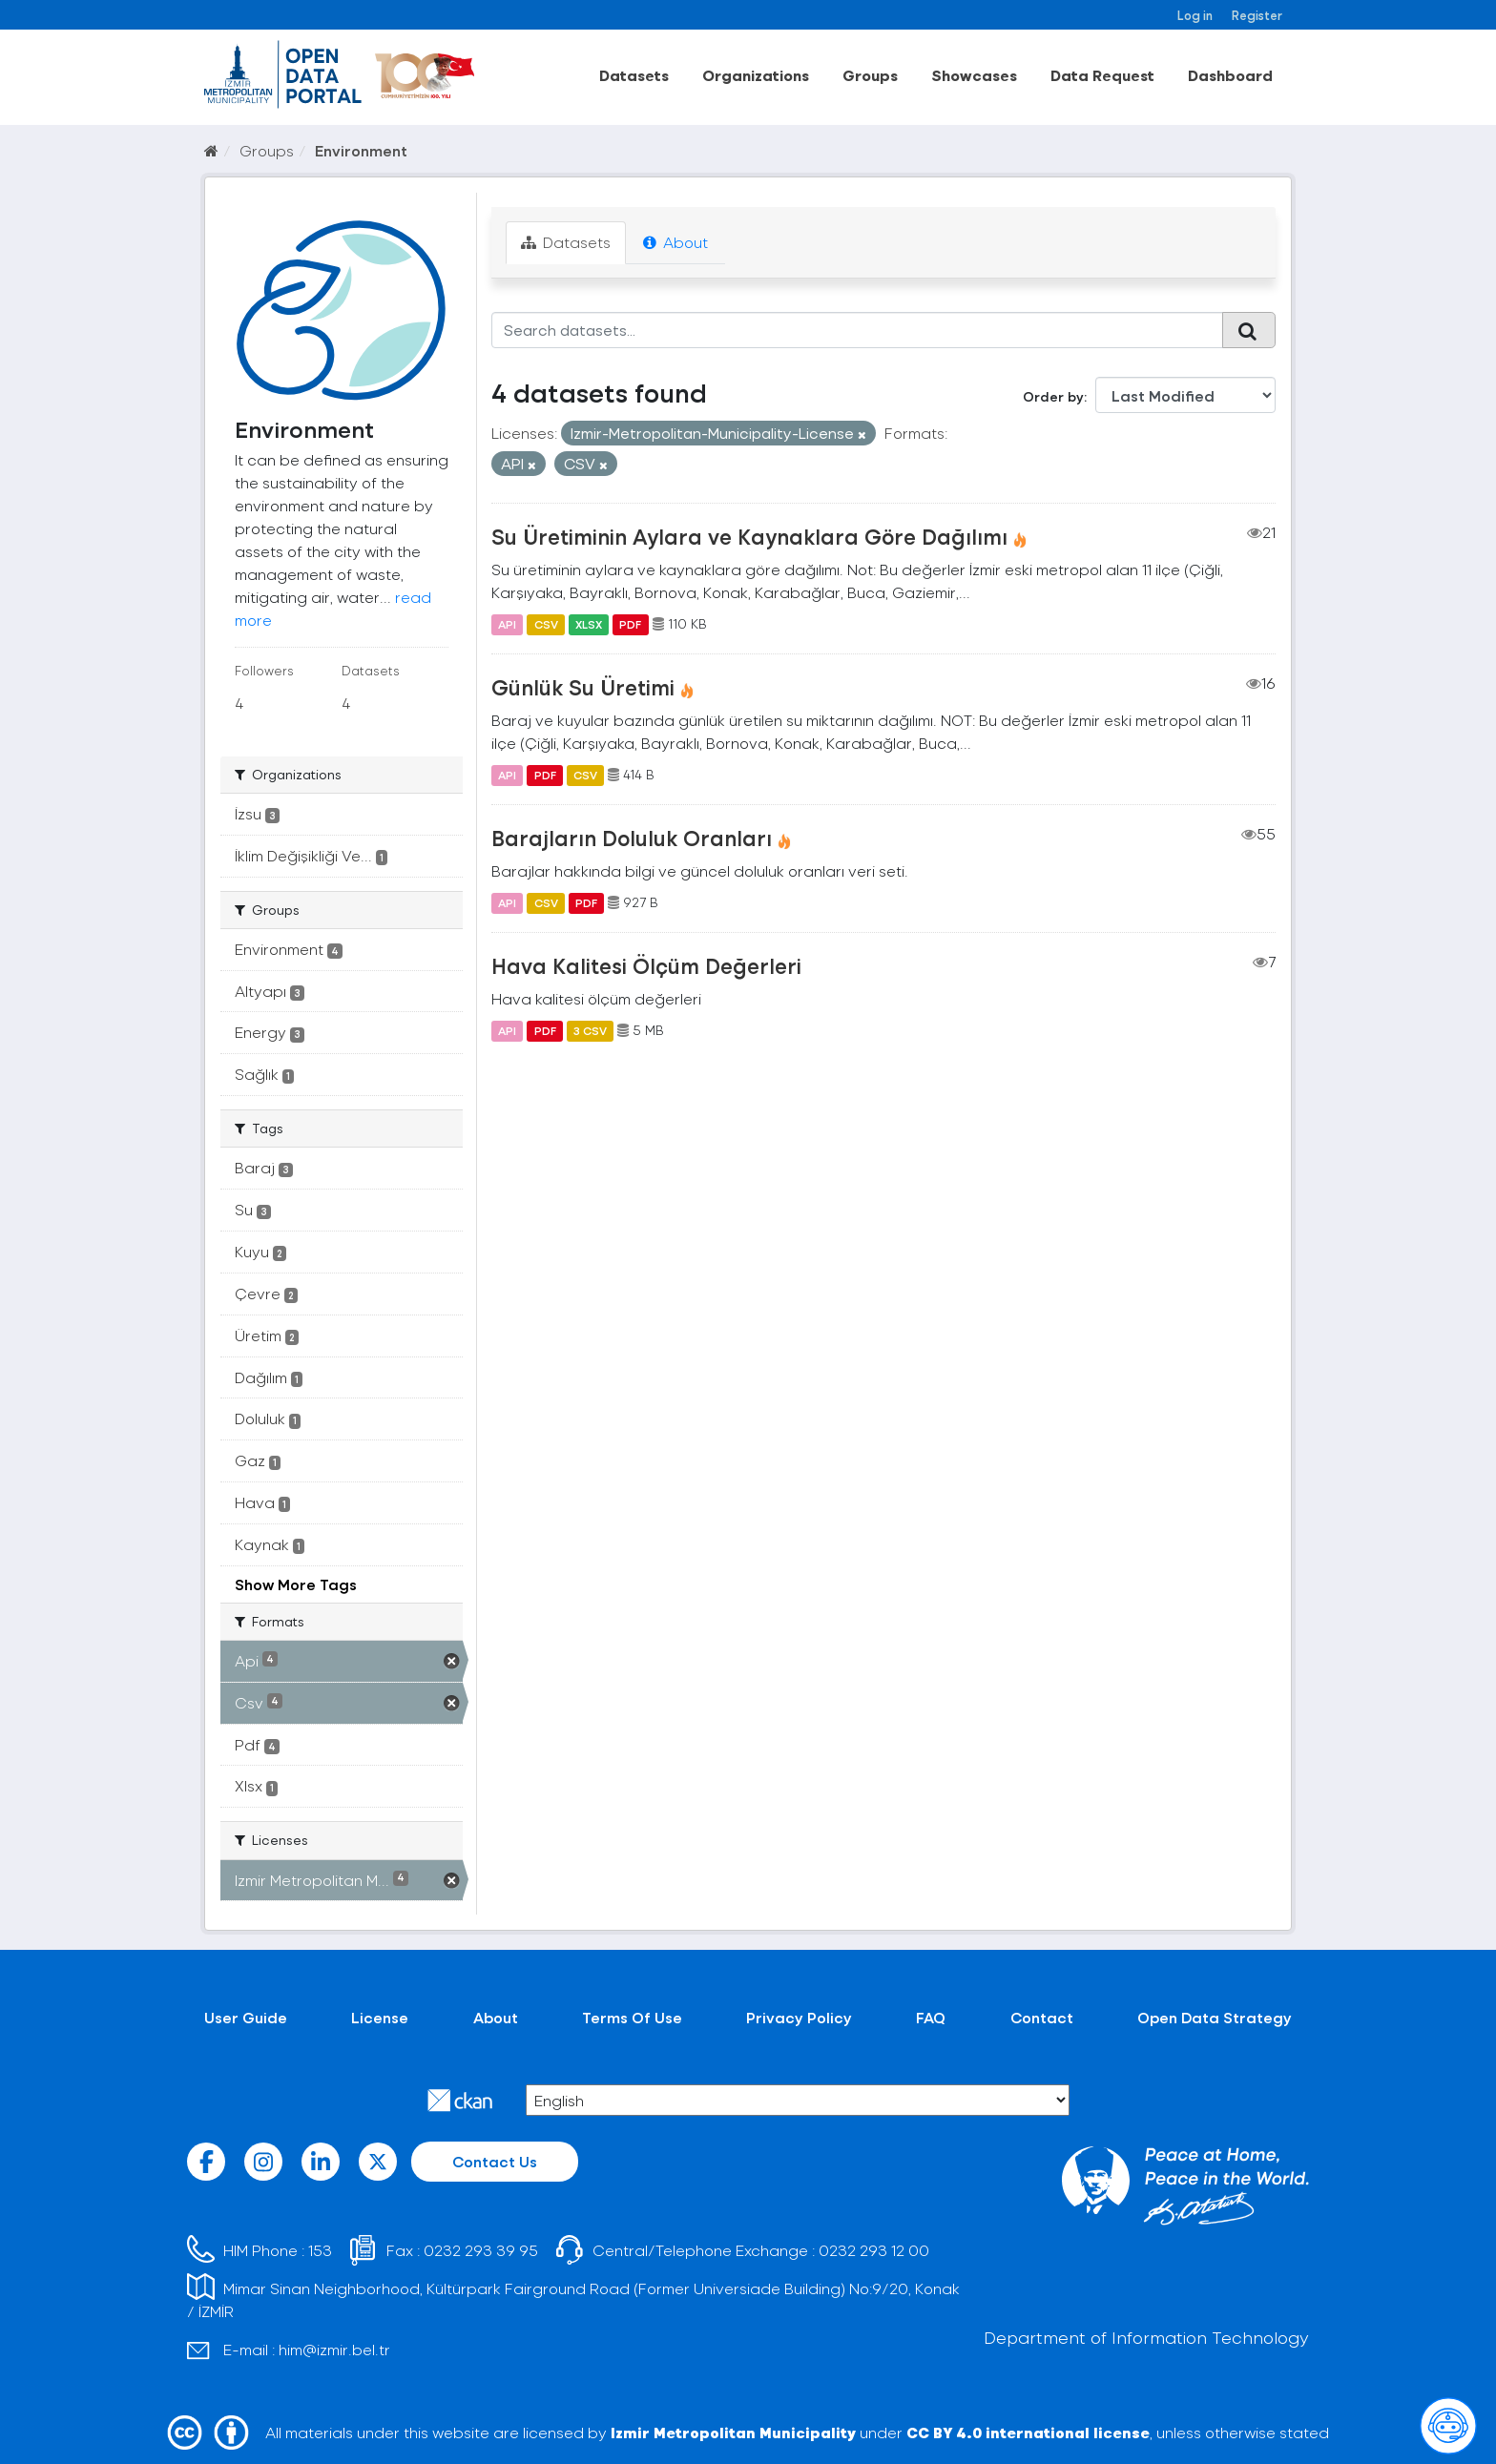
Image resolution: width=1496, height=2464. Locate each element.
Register (1257, 15)
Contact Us (494, 2161)
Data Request (1102, 75)
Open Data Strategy (1214, 2017)
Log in (1195, 15)
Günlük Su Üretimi (583, 687)
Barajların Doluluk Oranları (631, 837)
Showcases (974, 75)
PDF (630, 624)
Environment (361, 150)
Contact (1041, 2017)
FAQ (930, 2017)
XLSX (588, 624)
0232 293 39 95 (481, 2250)
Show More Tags (296, 1584)
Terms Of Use (632, 2017)
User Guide (245, 2017)
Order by (1053, 396)
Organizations (755, 75)
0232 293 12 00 (874, 2250)
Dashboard (1230, 75)
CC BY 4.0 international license (1028, 2432)
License (379, 2017)
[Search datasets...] (857, 330)
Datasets (634, 75)
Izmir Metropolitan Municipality (733, 2432)
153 (320, 2250)
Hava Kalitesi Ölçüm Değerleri (646, 965)
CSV (546, 624)
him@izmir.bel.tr (334, 2349)
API (507, 624)
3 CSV (590, 1030)
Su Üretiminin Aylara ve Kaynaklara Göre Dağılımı (749, 536)
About (675, 242)
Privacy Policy (799, 2017)
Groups (870, 75)
